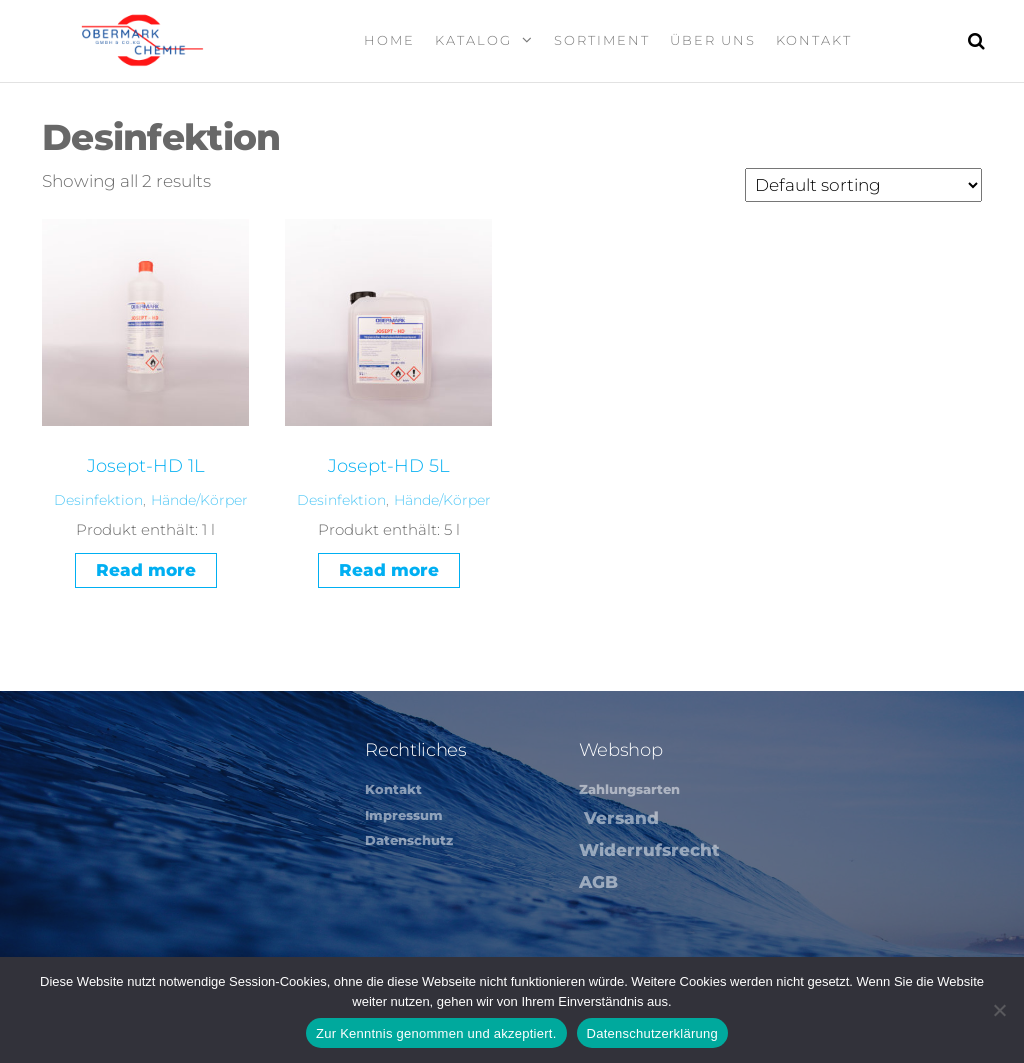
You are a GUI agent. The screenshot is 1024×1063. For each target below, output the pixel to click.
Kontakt (814, 40)
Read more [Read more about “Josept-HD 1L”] (146, 570)
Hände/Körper (199, 500)
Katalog (473, 40)
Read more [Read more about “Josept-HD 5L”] (389, 570)
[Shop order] (863, 185)
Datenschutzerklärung (652, 1033)
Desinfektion (98, 500)
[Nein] (999, 1010)
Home (389, 40)
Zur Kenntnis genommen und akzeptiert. (436, 1033)
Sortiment (602, 40)
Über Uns (713, 40)
